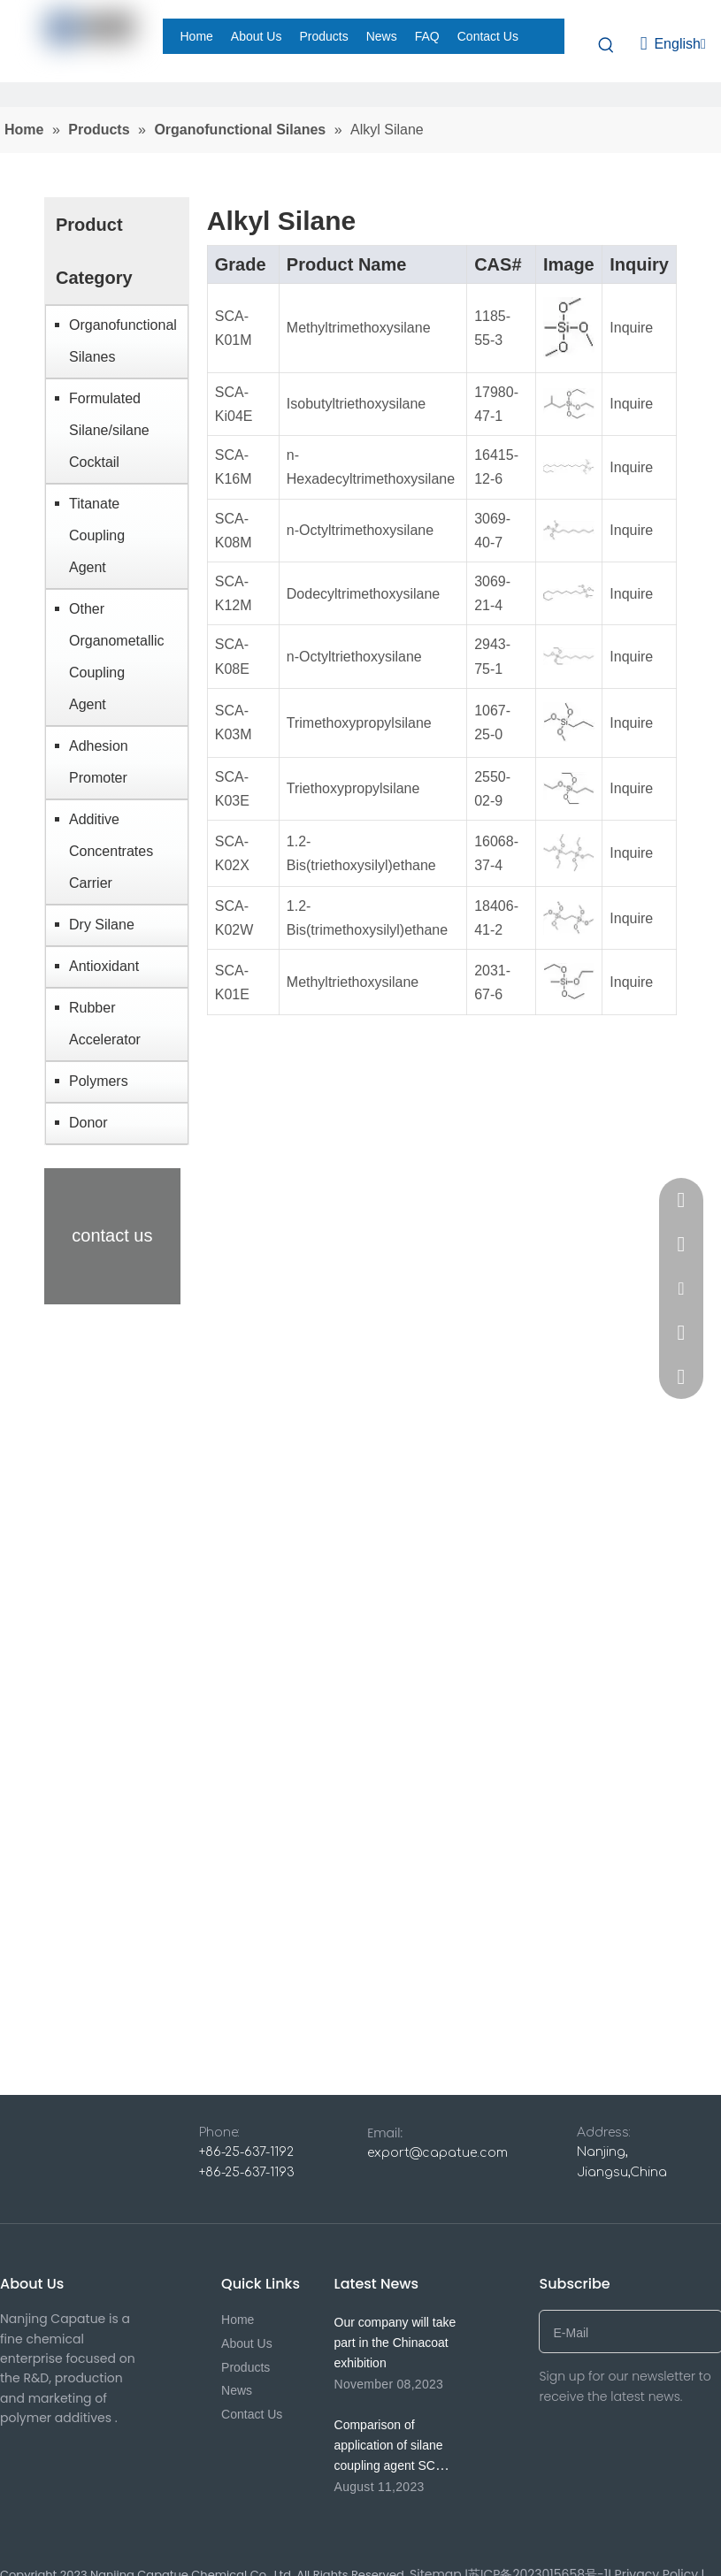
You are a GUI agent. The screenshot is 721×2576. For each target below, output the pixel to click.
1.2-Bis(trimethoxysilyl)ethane (367, 917)
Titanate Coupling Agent (97, 535)
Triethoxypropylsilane (353, 788)
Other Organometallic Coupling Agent (117, 656)
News (236, 2390)
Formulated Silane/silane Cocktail (109, 430)
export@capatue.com (437, 2152)
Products (245, 2367)
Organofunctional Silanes (123, 340)
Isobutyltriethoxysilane (356, 403)
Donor (88, 1122)
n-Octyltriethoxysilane (354, 656)
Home (237, 2319)
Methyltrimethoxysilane (359, 327)
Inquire (631, 327)
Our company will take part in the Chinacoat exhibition (395, 2342)
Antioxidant (104, 966)
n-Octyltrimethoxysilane (360, 530)
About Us (246, 2343)
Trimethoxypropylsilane (359, 722)
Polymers (98, 1081)
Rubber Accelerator (105, 1023)
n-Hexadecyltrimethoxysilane (371, 466)
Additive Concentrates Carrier (111, 851)
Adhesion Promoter (98, 761)
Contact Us (251, 2414)
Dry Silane (101, 924)
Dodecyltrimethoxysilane (363, 593)
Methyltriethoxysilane (352, 982)
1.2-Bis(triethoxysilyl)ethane (361, 853)
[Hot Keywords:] (607, 44)
